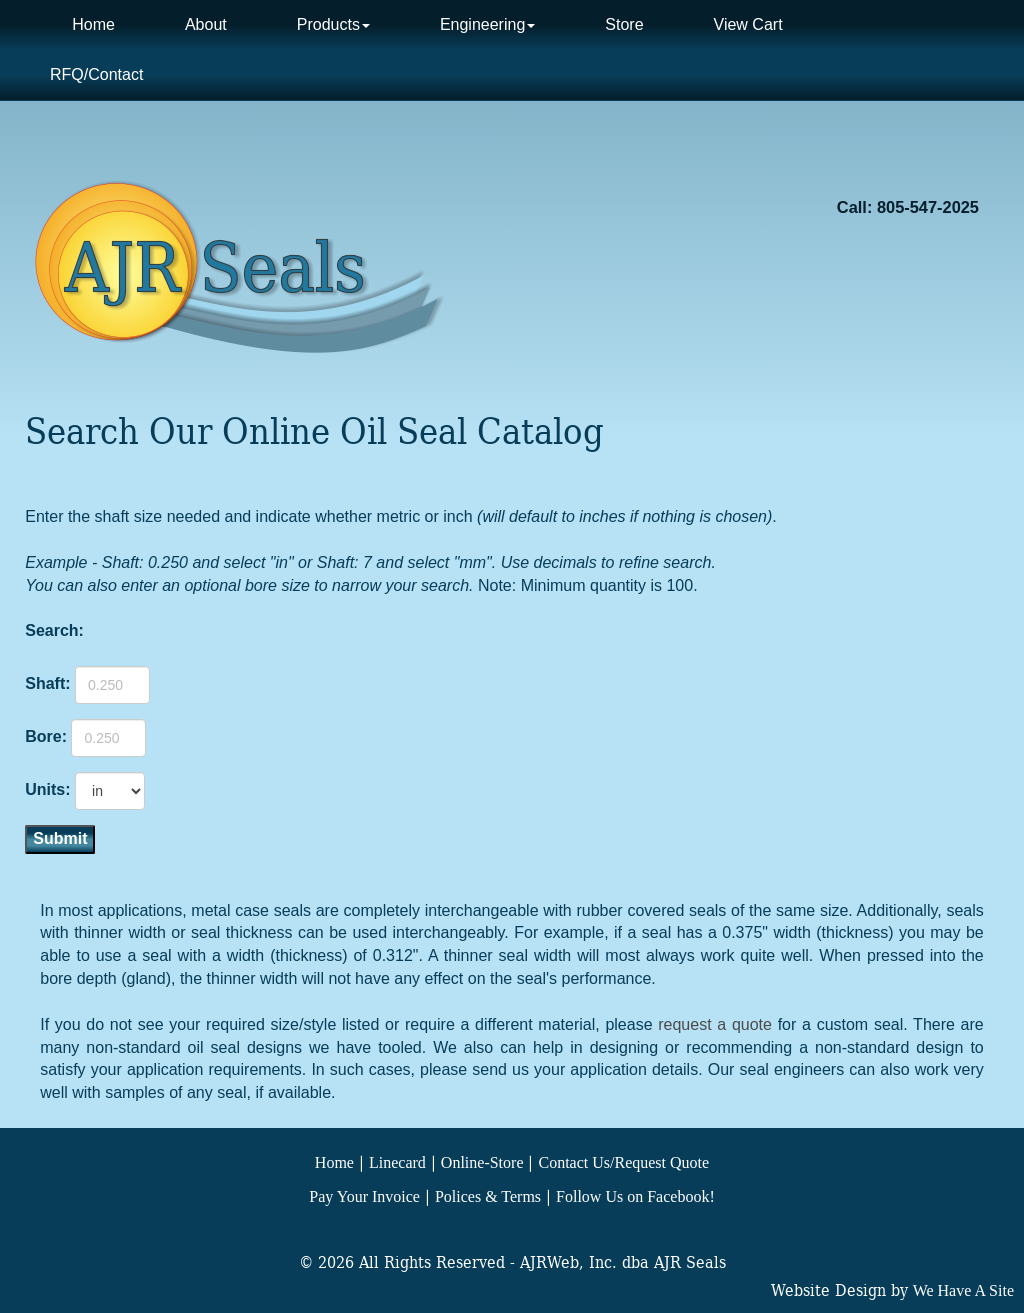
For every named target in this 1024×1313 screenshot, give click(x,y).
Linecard (397, 1162)
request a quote (715, 1024)
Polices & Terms (488, 1196)
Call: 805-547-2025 (908, 207)
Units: (47, 789)
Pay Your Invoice (364, 1196)
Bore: (46, 736)
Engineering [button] (487, 24)
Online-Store (482, 1162)
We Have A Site (963, 1290)
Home (93, 24)
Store (624, 24)
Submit (60, 838)
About (206, 24)
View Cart (748, 24)
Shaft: (47, 683)
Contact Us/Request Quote (623, 1162)
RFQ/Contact (96, 74)
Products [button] (333, 24)
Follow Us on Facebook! (635, 1196)
